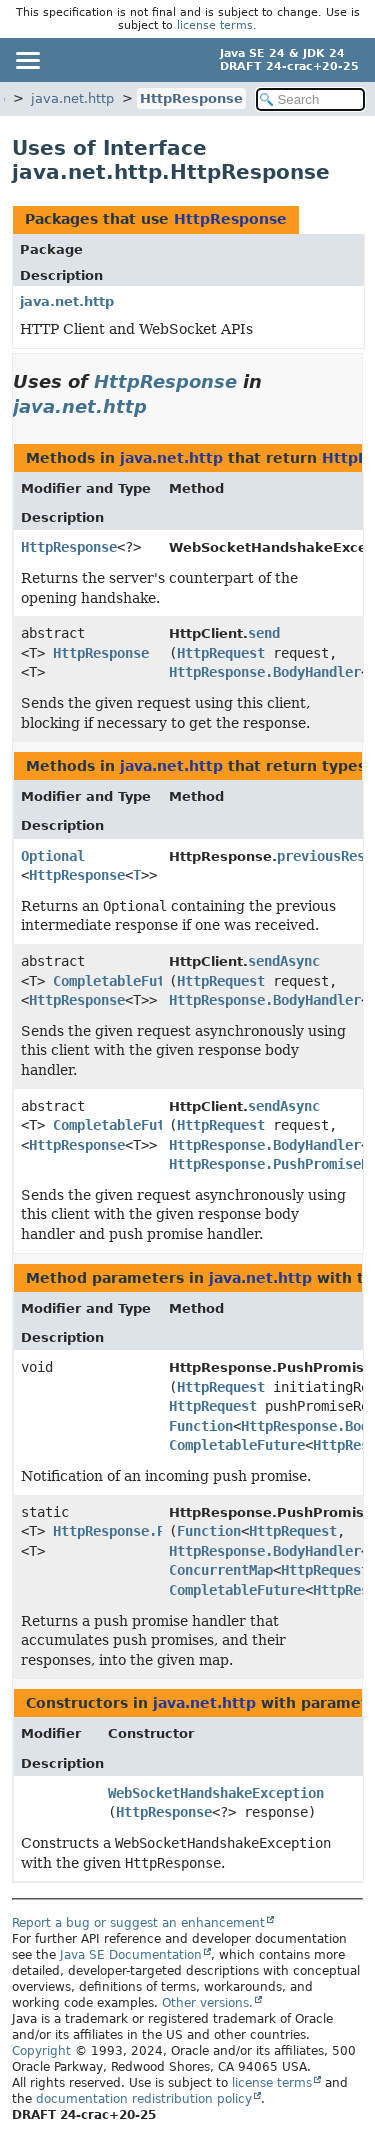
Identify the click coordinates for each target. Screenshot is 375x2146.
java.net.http (72, 98)
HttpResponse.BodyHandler (265, 672)
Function (201, 1426)
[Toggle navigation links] (27, 60)
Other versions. (207, 2003)
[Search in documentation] (311, 99)
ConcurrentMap (221, 1570)
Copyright (41, 2051)
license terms (215, 25)
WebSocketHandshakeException (216, 1793)
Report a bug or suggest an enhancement (138, 1923)
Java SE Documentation (131, 1955)
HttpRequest (221, 653)
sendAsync (284, 961)
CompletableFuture (121, 981)
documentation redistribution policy (144, 2099)
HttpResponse (191, 98)
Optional (53, 856)
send (264, 633)
